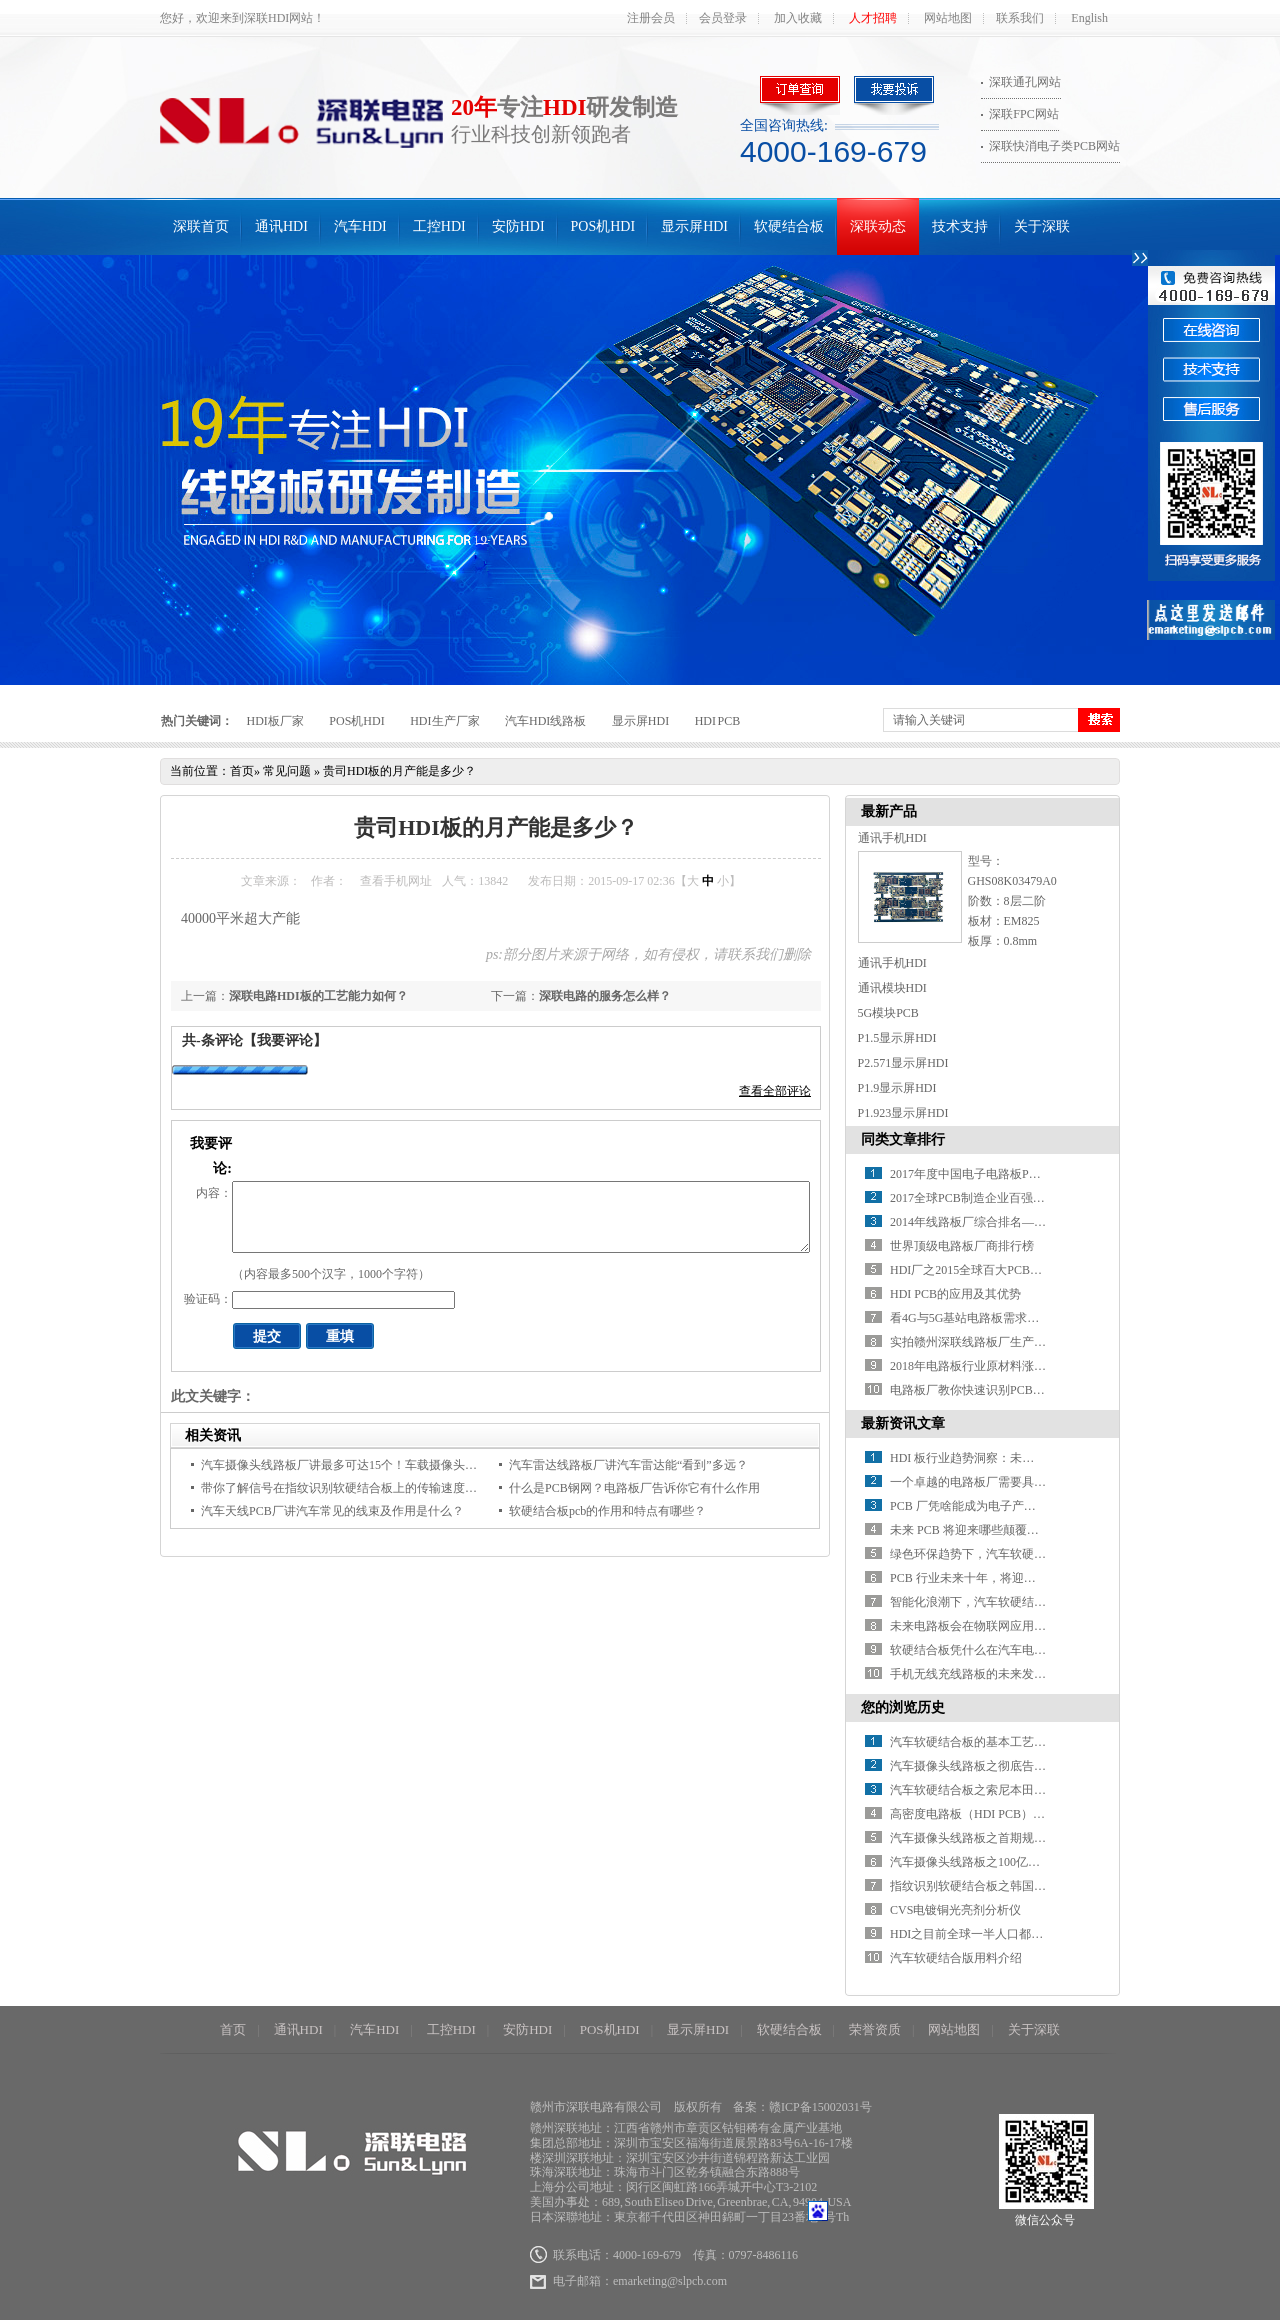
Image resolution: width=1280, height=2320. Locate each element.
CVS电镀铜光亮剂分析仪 (955, 1910)
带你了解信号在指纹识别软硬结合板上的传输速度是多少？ (357, 1488)
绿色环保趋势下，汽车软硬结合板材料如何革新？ (1022, 1554)
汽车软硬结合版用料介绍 (956, 1958)
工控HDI (439, 226)
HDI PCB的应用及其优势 (955, 1294)
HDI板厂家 (275, 721)
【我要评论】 (285, 1040)
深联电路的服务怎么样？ (605, 996)
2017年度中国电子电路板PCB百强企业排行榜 (1009, 1174)
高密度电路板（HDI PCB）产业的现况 (991, 1814)
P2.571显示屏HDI (903, 1063)
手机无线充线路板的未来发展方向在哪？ (998, 1674)
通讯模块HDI (892, 988)
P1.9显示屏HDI (897, 1088)
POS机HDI (603, 226)
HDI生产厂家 (444, 721)
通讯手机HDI (892, 838)
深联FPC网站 (1023, 114)
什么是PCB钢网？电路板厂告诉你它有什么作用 (634, 1488)
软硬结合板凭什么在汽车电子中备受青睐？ (1004, 1650)
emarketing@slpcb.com (670, 2281)
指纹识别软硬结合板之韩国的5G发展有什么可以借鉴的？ (1041, 1886)
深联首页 (201, 226)
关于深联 (1042, 226)
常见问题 (287, 771)
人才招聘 (873, 18)
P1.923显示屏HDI (903, 1113)
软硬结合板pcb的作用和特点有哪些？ (607, 1511)
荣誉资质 (875, 2029)
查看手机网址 (396, 881)
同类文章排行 (903, 1139)
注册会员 (651, 18)
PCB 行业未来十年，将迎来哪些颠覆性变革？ (1011, 1578)
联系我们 (1020, 18)
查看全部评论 (775, 1091)
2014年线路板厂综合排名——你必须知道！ (1004, 1222)
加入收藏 (798, 18)
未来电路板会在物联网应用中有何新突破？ (1004, 1626)
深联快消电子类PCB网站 (1054, 146)
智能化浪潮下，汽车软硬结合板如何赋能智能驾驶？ (1028, 1602)
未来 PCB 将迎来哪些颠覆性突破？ (982, 1530)
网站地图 (948, 18)
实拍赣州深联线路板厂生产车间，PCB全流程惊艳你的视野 (1045, 1342)
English (1089, 18)
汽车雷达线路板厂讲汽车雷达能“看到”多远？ (628, 1465)
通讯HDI (281, 226)
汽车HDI (360, 226)
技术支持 (960, 226)
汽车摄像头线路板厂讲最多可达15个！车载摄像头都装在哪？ (363, 1465)
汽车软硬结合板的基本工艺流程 (974, 1742)
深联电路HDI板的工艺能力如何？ (318, 996)
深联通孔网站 (1025, 82)
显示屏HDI (694, 226)
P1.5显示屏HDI (897, 1038)
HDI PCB (718, 721)
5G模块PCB (888, 1013)
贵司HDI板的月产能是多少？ (399, 771)
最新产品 (889, 811)
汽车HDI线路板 (545, 721)
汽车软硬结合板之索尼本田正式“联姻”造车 (1003, 1790)
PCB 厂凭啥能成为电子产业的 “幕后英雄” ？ (1007, 1506)
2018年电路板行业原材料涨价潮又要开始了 (1004, 1366)
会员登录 (723, 18)
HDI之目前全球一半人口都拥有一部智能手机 (1008, 1934)
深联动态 (878, 226)
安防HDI (518, 226)
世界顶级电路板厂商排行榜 (962, 1246)
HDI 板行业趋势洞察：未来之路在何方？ (998, 1458)
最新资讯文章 (903, 1423)
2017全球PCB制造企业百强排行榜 (979, 1198)
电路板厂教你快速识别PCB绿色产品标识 (997, 1390)
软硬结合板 (789, 226)
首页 (242, 771)
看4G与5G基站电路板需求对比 (970, 1318)
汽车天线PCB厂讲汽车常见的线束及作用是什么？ (332, 1511)
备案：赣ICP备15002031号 (802, 2107)
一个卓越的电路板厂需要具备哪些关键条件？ (1010, 1482)
